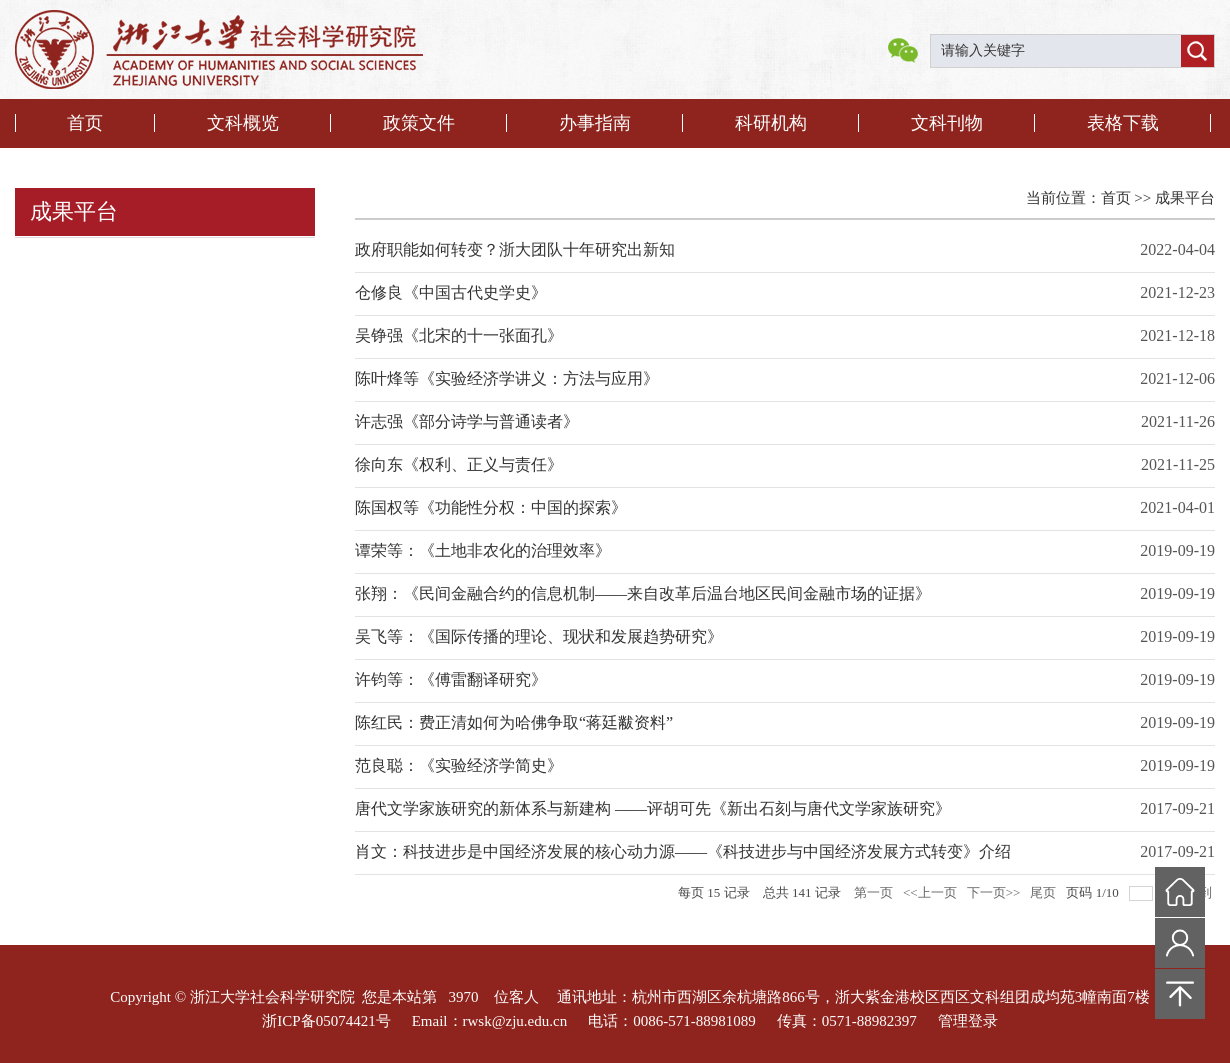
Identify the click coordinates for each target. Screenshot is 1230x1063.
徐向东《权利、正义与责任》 (459, 464)
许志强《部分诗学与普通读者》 (467, 421)
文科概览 (243, 123)
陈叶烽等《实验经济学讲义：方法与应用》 (507, 378)
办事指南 (595, 123)
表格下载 (1123, 123)
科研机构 (771, 123)
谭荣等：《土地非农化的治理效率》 (483, 550)
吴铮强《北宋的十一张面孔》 (459, 335)
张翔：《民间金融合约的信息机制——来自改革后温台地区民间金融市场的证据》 (643, 593)
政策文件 (419, 123)
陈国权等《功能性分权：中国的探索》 (491, 507)
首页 (85, 123)
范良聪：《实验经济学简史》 (459, 765)
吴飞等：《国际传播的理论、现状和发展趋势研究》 (539, 636)
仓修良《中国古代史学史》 (451, 292)
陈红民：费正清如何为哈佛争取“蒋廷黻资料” (514, 722)
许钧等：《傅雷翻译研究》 (451, 679)
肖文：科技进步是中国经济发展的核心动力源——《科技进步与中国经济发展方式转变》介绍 (683, 851)
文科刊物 (947, 123)
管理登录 (968, 1021)
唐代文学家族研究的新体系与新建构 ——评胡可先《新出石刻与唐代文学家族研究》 (653, 808)
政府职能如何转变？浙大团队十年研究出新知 (515, 249)
